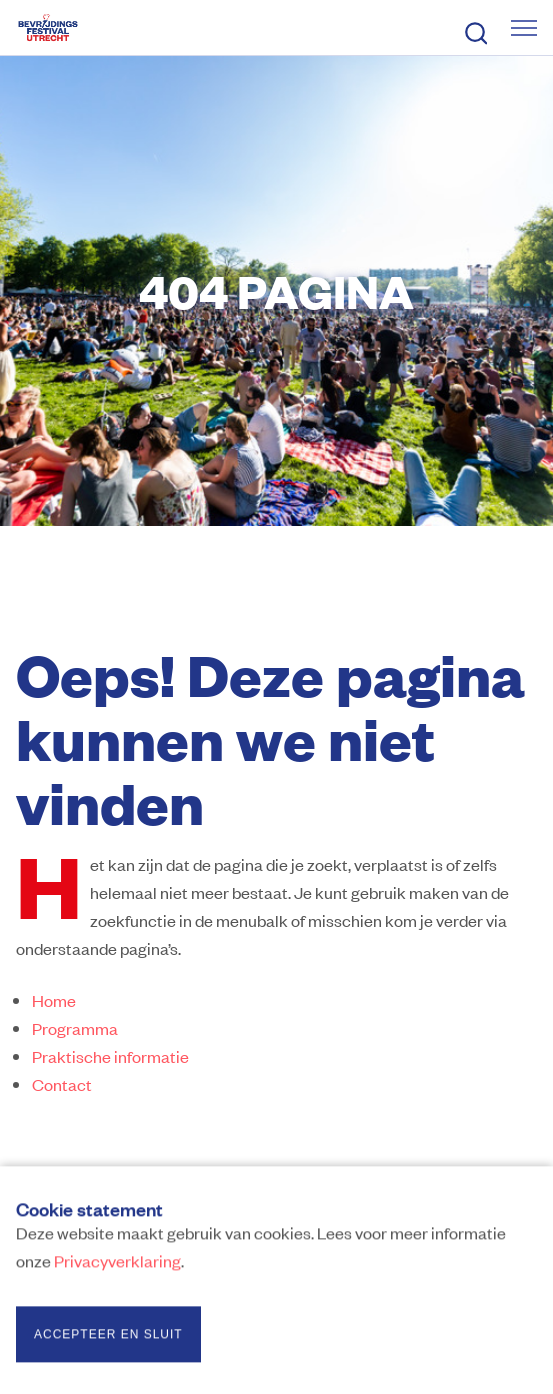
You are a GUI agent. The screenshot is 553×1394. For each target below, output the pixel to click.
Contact (62, 1084)
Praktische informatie (110, 1056)
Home (54, 1000)
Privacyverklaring (117, 1264)
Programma (75, 1028)
